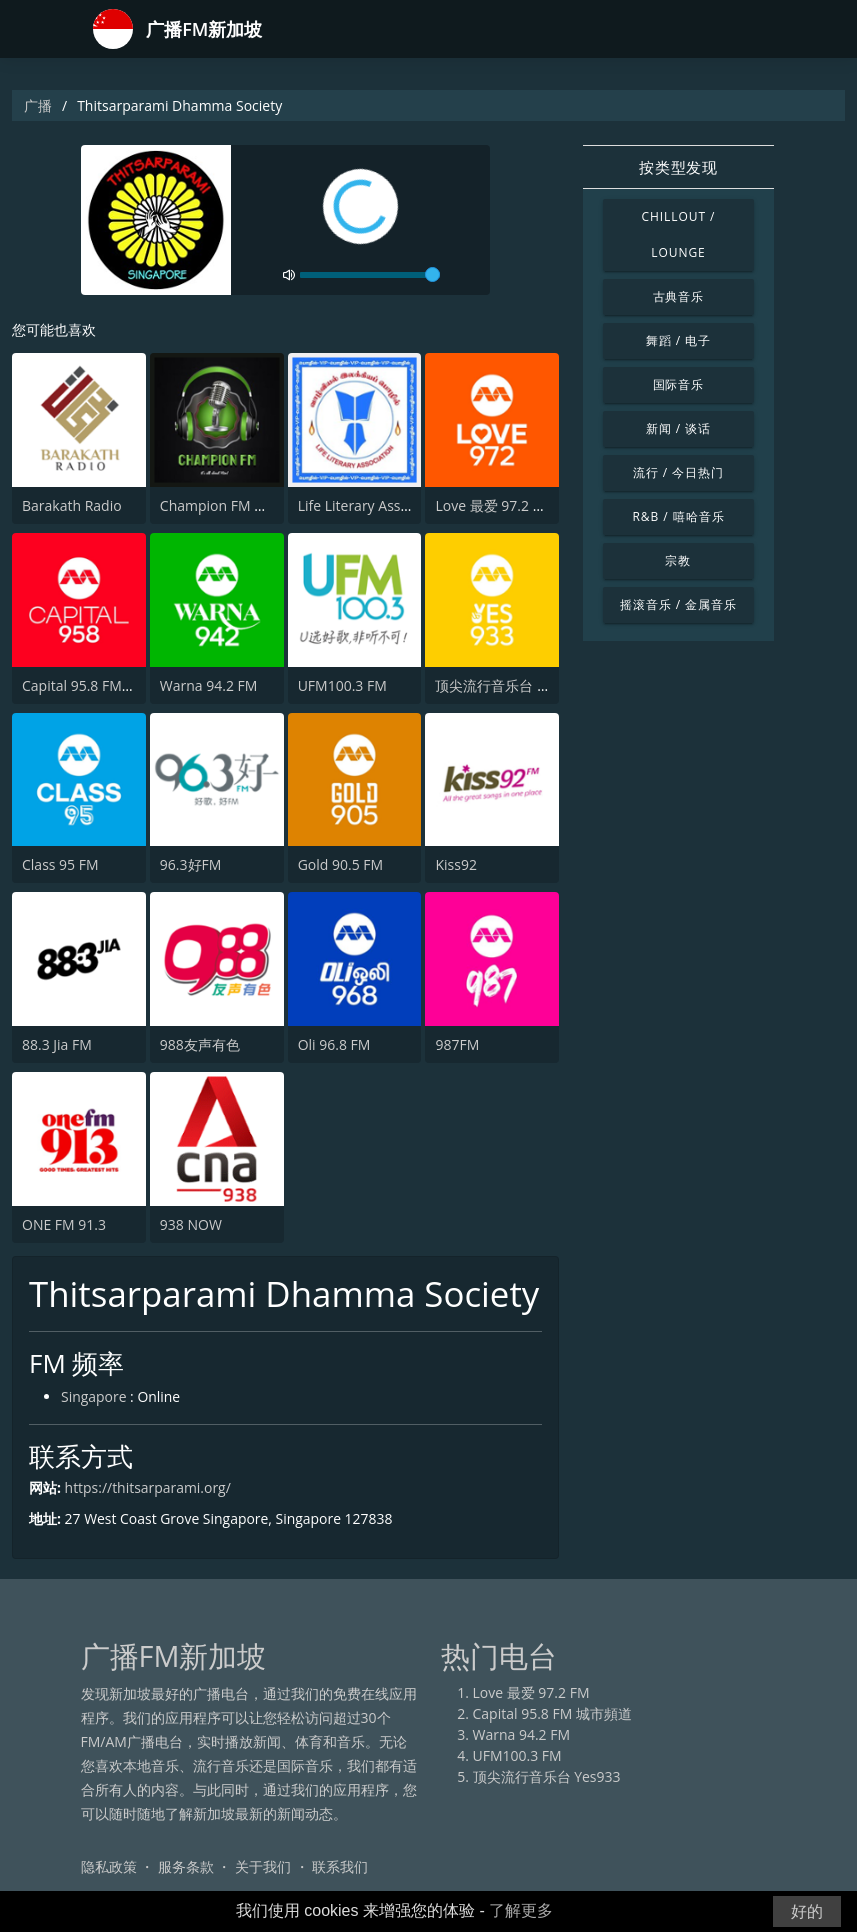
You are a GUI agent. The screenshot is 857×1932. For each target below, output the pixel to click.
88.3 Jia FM (57, 1044)
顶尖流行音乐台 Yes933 (509, 685)
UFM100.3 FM (342, 685)
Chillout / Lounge (678, 234)
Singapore (94, 1397)
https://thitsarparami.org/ (148, 1487)
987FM (457, 1044)
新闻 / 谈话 (678, 428)
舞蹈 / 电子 (678, 340)
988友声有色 (200, 1044)
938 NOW (191, 1224)
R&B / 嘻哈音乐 (678, 516)
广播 (38, 105)
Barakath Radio (72, 505)
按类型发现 (678, 167)
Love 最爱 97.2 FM (493, 505)
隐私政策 (109, 1866)
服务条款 (186, 1866)
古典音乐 (679, 296)
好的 (807, 1911)
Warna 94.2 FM (209, 685)
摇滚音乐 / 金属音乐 (678, 604)
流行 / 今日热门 (678, 472)
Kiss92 (455, 864)
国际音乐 (679, 384)
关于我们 (263, 1866)
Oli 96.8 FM (334, 1044)
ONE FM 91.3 (64, 1224)
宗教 (678, 560)
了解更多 (521, 1910)
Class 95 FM (60, 864)
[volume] (370, 275)
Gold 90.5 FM (340, 864)
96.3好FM (191, 864)
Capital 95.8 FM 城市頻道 (101, 685)
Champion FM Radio (225, 505)
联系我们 (340, 1866)
